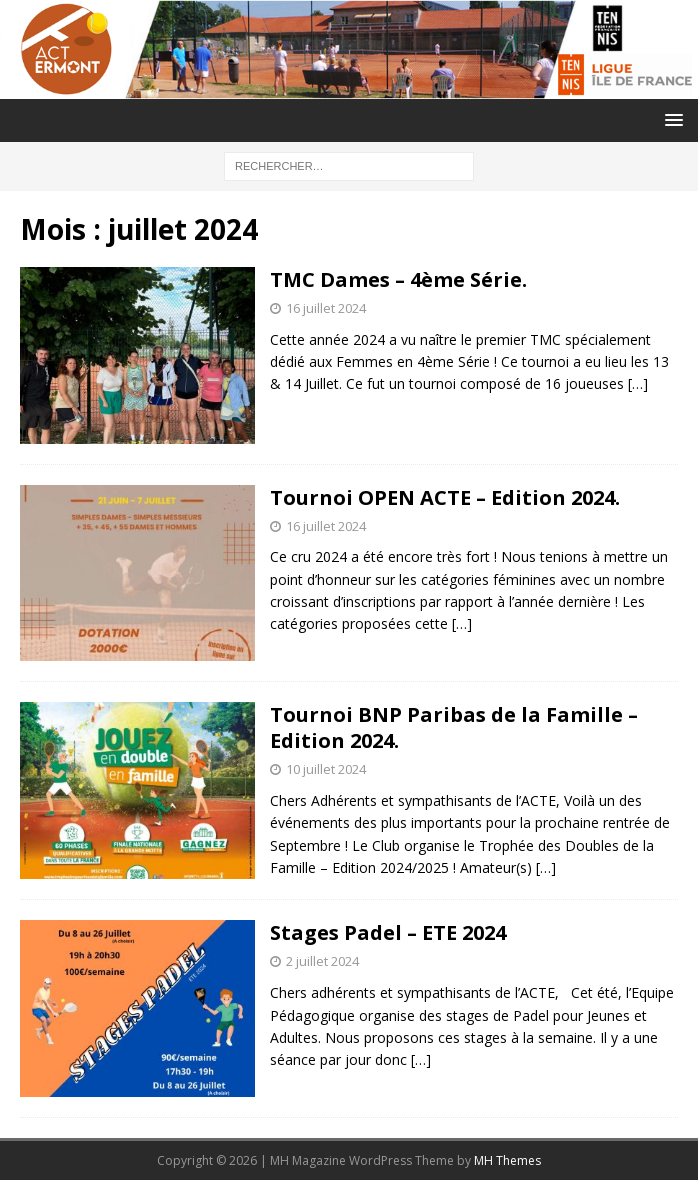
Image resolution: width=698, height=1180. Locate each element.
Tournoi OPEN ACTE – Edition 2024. (445, 497)
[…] (638, 383)
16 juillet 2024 (326, 308)
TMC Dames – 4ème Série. (398, 279)
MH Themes (507, 1160)
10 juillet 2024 (326, 769)
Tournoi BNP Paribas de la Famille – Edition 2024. (454, 727)
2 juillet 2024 (322, 961)
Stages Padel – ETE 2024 (388, 932)
